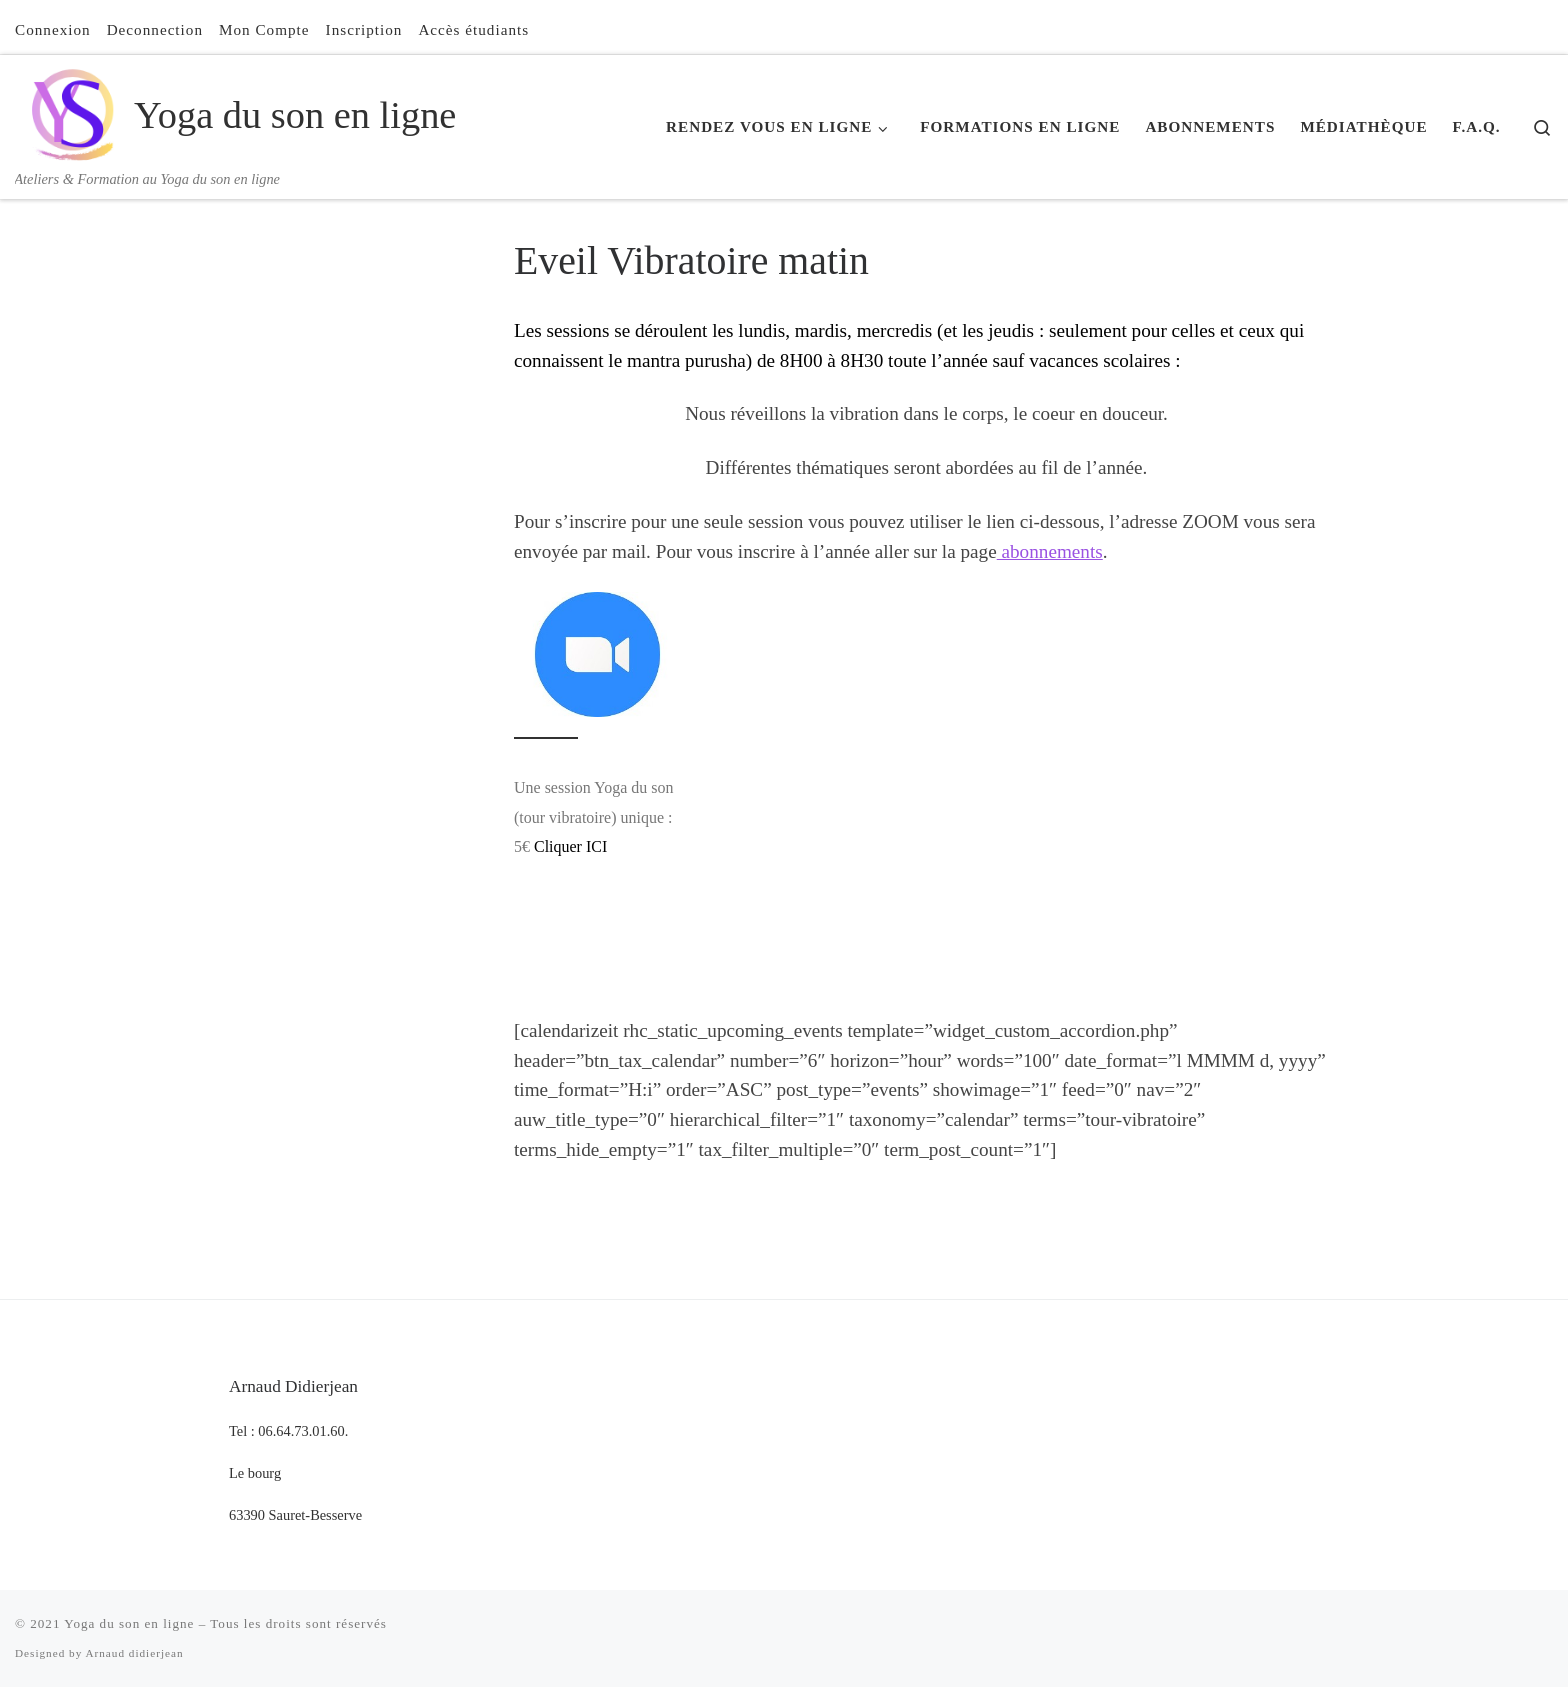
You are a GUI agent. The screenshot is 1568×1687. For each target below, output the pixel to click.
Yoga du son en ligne (129, 1623)
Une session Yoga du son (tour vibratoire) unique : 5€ (593, 817)
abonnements (1050, 551)
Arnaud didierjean (134, 1653)
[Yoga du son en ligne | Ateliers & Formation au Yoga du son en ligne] (71, 111)
